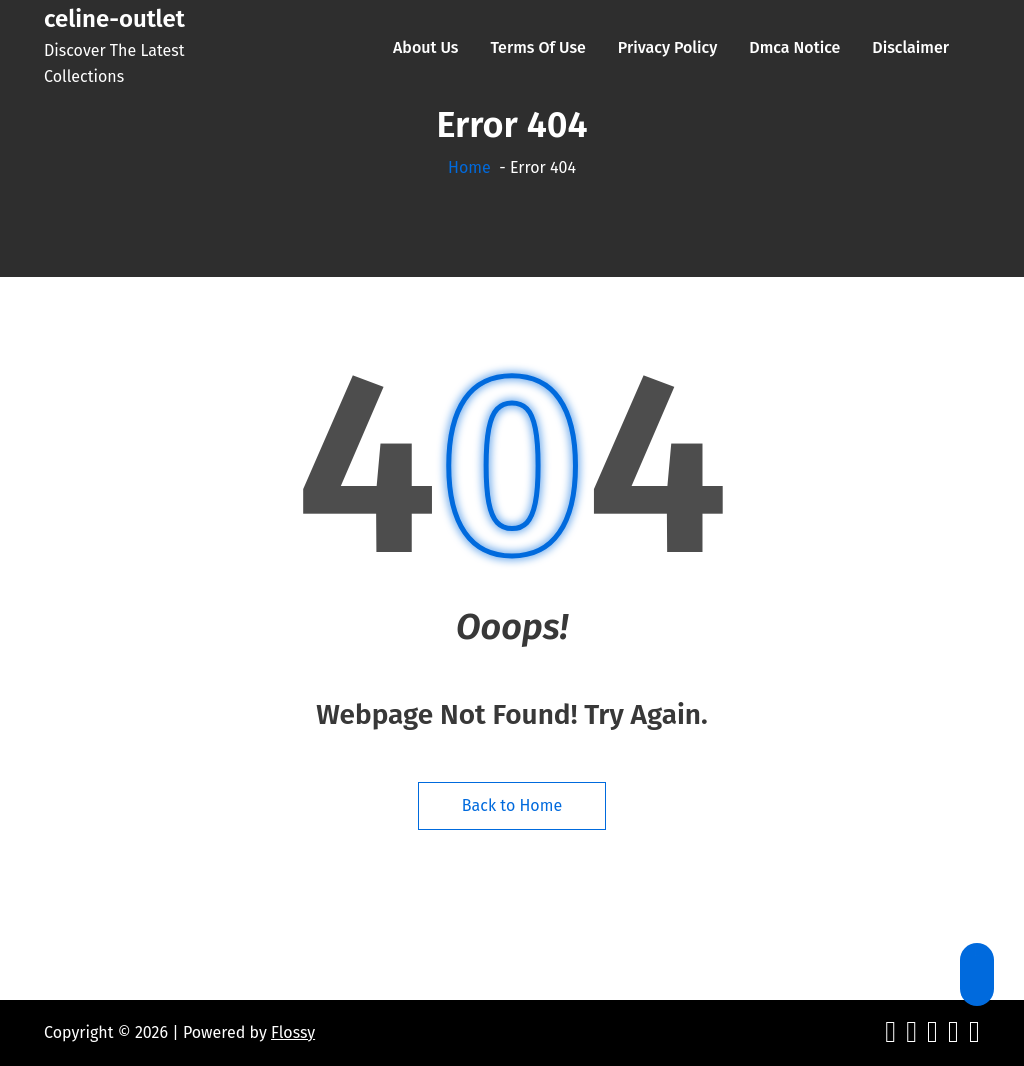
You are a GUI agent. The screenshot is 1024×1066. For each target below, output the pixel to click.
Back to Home (512, 805)
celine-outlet (114, 19)
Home (469, 167)
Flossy (293, 1032)
